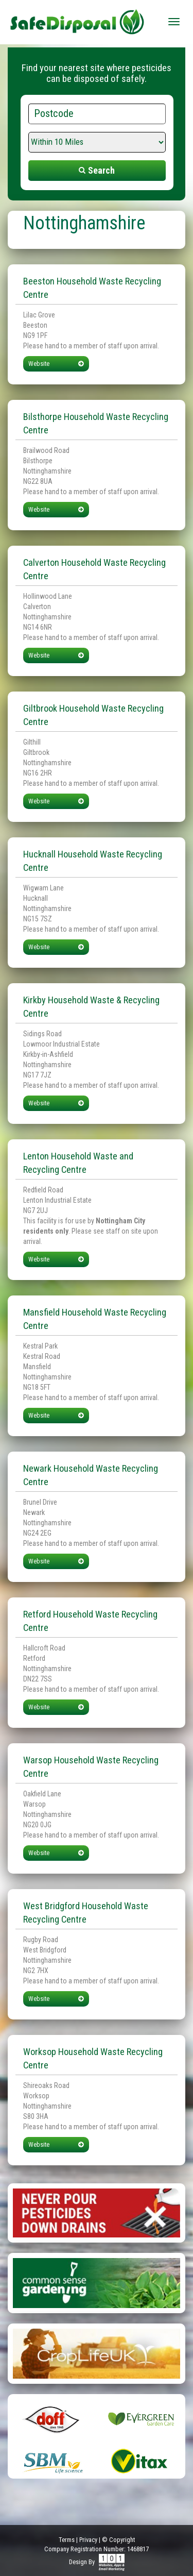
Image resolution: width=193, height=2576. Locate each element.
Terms (67, 2540)
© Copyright (118, 2540)
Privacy (88, 2540)
